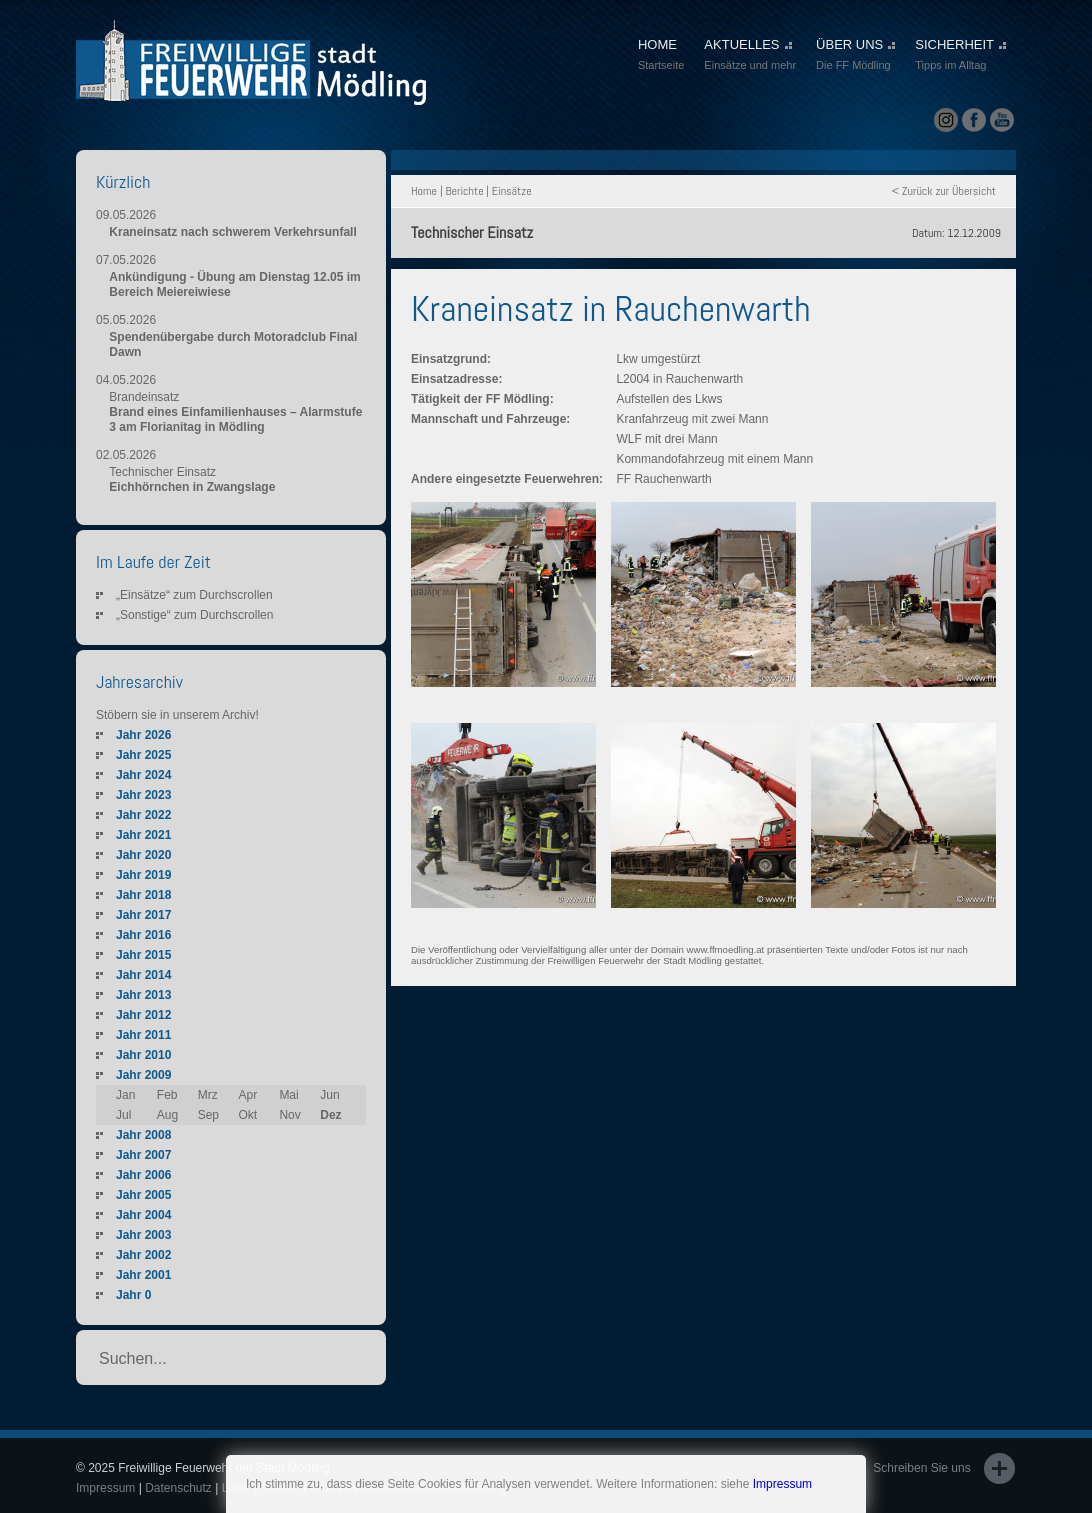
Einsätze (512, 191)
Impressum (782, 1484)
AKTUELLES (750, 56)
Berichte (464, 191)
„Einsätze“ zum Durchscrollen (194, 595)
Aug (167, 1115)
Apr (248, 1095)
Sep (208, 1115)
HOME (661, 56)
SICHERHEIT (960, 56)
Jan (125, 1095)
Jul (123, 1115)
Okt (248, 1115)
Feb (167, 1095)
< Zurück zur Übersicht (944, 191)
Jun (329, 1095)
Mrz (208, 1095)
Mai (288, 1095)
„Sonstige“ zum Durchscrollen (194, 615)
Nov (289, 1115)
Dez (330, 1115)
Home (424, 191)
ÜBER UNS (855, 56)
